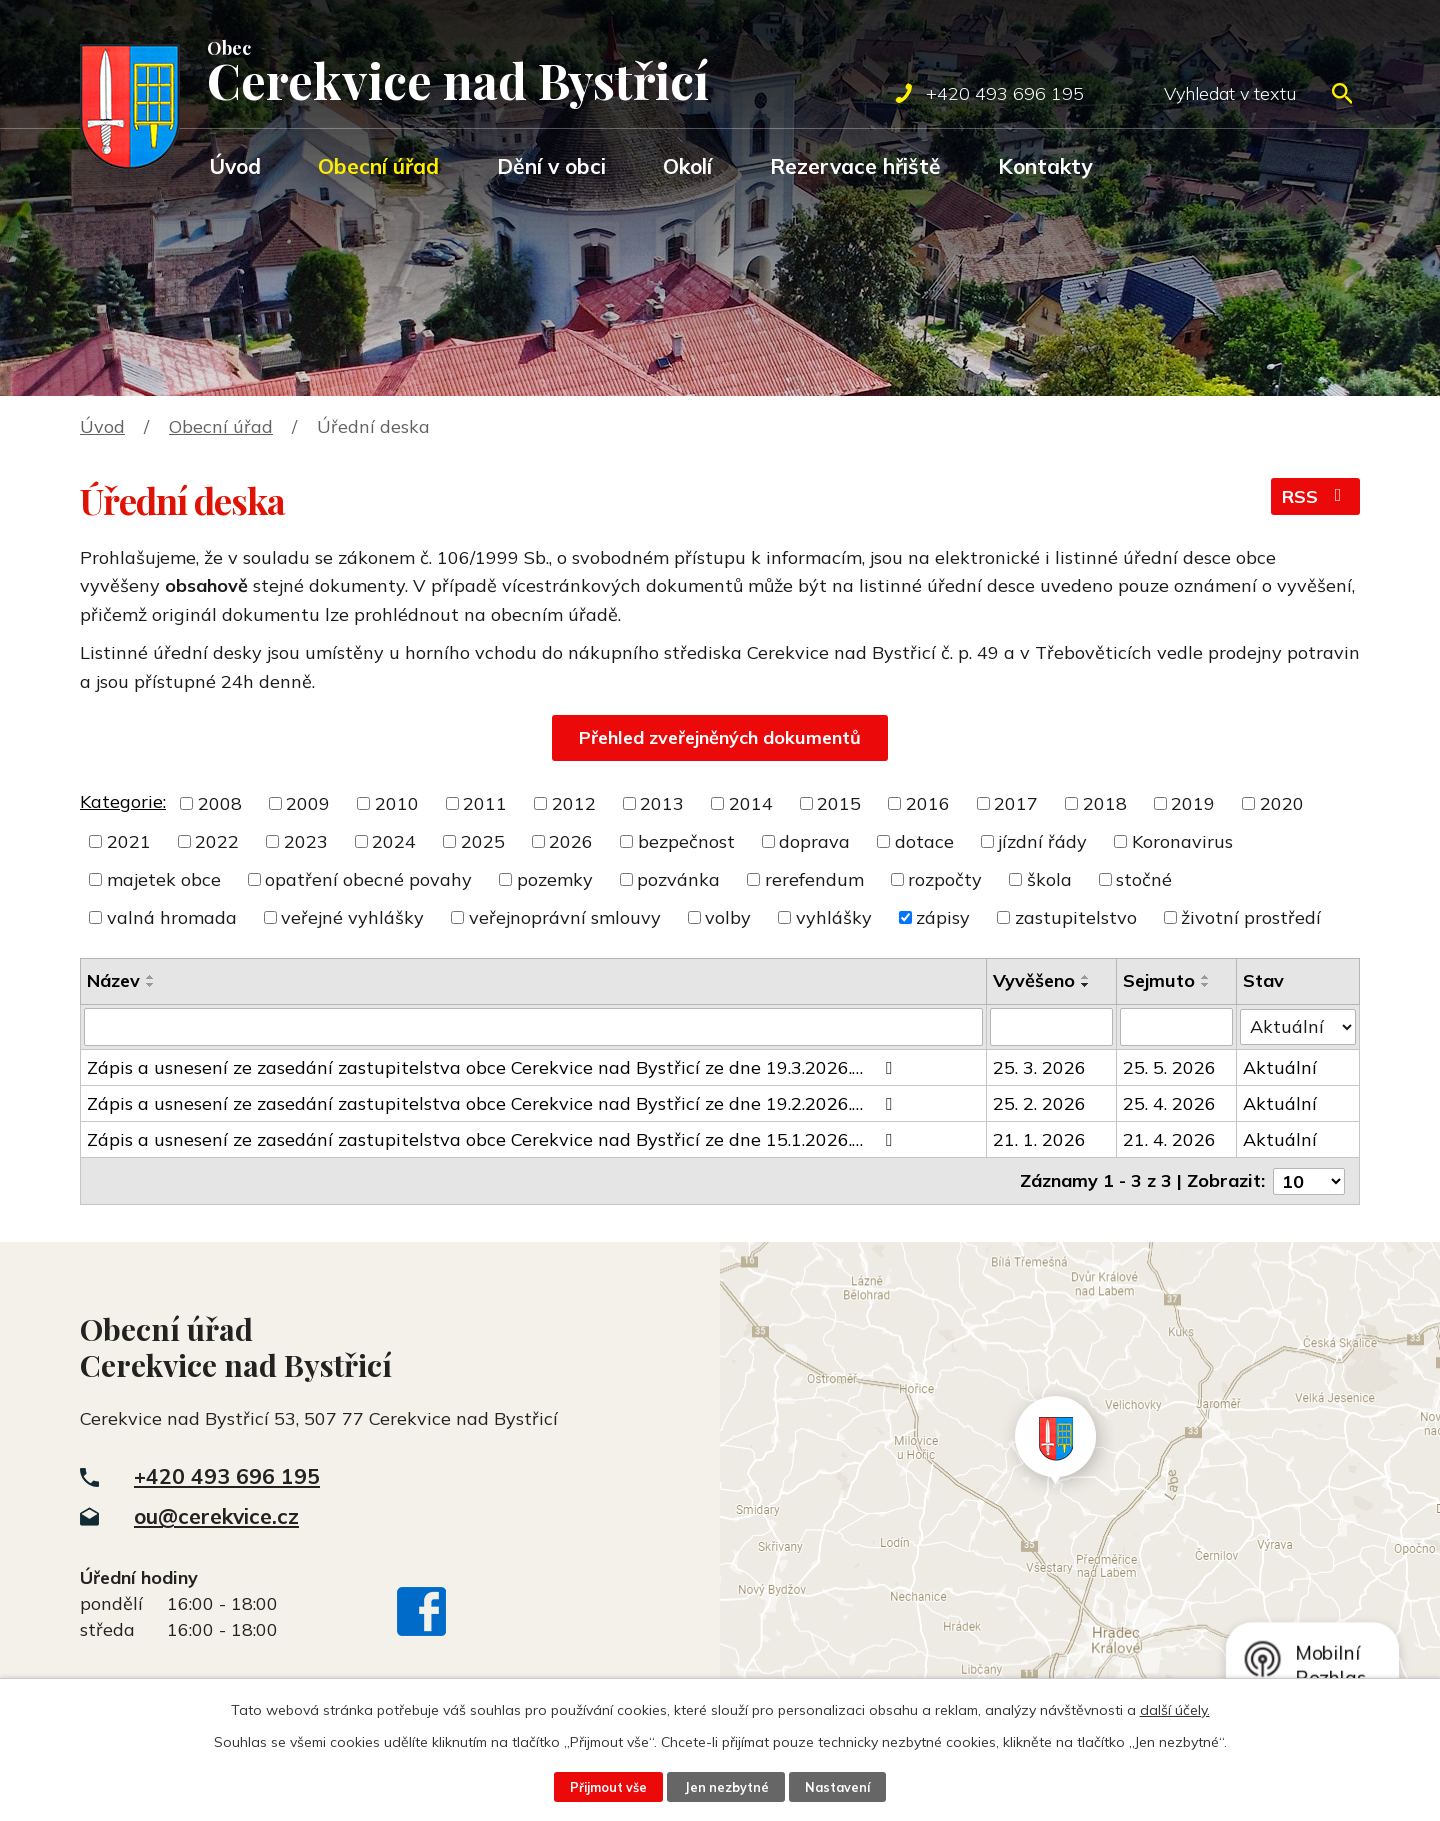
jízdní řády (1042, 841)
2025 (483, 841)
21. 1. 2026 (1039, 1139)
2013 (662, 803)
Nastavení (838, 1787)
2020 (1282, 803)
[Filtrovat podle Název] (533, 1027)
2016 (928, 803)
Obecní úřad (378, 166)
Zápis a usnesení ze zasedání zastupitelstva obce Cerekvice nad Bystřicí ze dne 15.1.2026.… (493, 1139)
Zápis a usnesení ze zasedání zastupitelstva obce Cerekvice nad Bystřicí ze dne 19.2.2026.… (493, 1103)
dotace (924, 841)
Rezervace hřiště (855, 166)
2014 (751, 803)
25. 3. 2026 (1039, 1067)
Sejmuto (1159, 980)
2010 (397, 803)
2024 (394, 841)
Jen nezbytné (726, 1787)
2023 (306, 841)
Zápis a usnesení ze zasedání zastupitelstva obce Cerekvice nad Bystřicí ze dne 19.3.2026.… (493, 1067)
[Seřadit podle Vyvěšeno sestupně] (1086, 985)
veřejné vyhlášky (352, 917)
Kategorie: (123, 801)
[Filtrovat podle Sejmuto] (1176, 1027)
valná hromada (172, 917)
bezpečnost (686, 841)
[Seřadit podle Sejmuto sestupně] (1206, 985)
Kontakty (1045, 166)
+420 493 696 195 (227, 1475)
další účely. (1175, 1710)
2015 (839, 803)
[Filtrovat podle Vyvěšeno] (1052, 1027)
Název (113, 980)
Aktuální (1280, 1067)
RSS (1316, 496)
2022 (217, 841)
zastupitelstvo (1076, 917)
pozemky (555, 879)
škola (1049, 879)
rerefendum (814, 879)
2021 (129, 841)
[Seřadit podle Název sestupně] (151, 985)
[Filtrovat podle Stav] (1298, 1026)
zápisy (943, 917)
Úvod (235, 166)
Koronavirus (1182, 841)
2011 (485, 803)
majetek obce (164, 879)
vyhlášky (834, 917)
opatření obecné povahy (368, 879)
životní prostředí (1251, 917)
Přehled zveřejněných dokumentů (720, 737)
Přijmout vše (608, 1787)
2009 (308, 803)
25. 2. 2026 (1039, 1103)
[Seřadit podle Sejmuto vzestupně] (1206, 977)
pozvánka (678, 879)
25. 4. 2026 (1169, 1103)
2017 (1016, 803)
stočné (1144, 879)
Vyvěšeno (1034, 980)
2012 (574, 803)
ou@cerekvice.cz (216, 1516)
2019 (1193, 803)
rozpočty (945, 879)
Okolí (687, 166)
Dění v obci (551, 166)
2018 (1105, 803)
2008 (220, 803)
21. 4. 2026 (1169, 1139)
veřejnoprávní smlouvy (565, 917)
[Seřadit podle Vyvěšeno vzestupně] (1086, 977)
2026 (571, 841)
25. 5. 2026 (1169, 1067)
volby (728, 917)
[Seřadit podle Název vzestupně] (151, 977)
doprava (814, 841)
